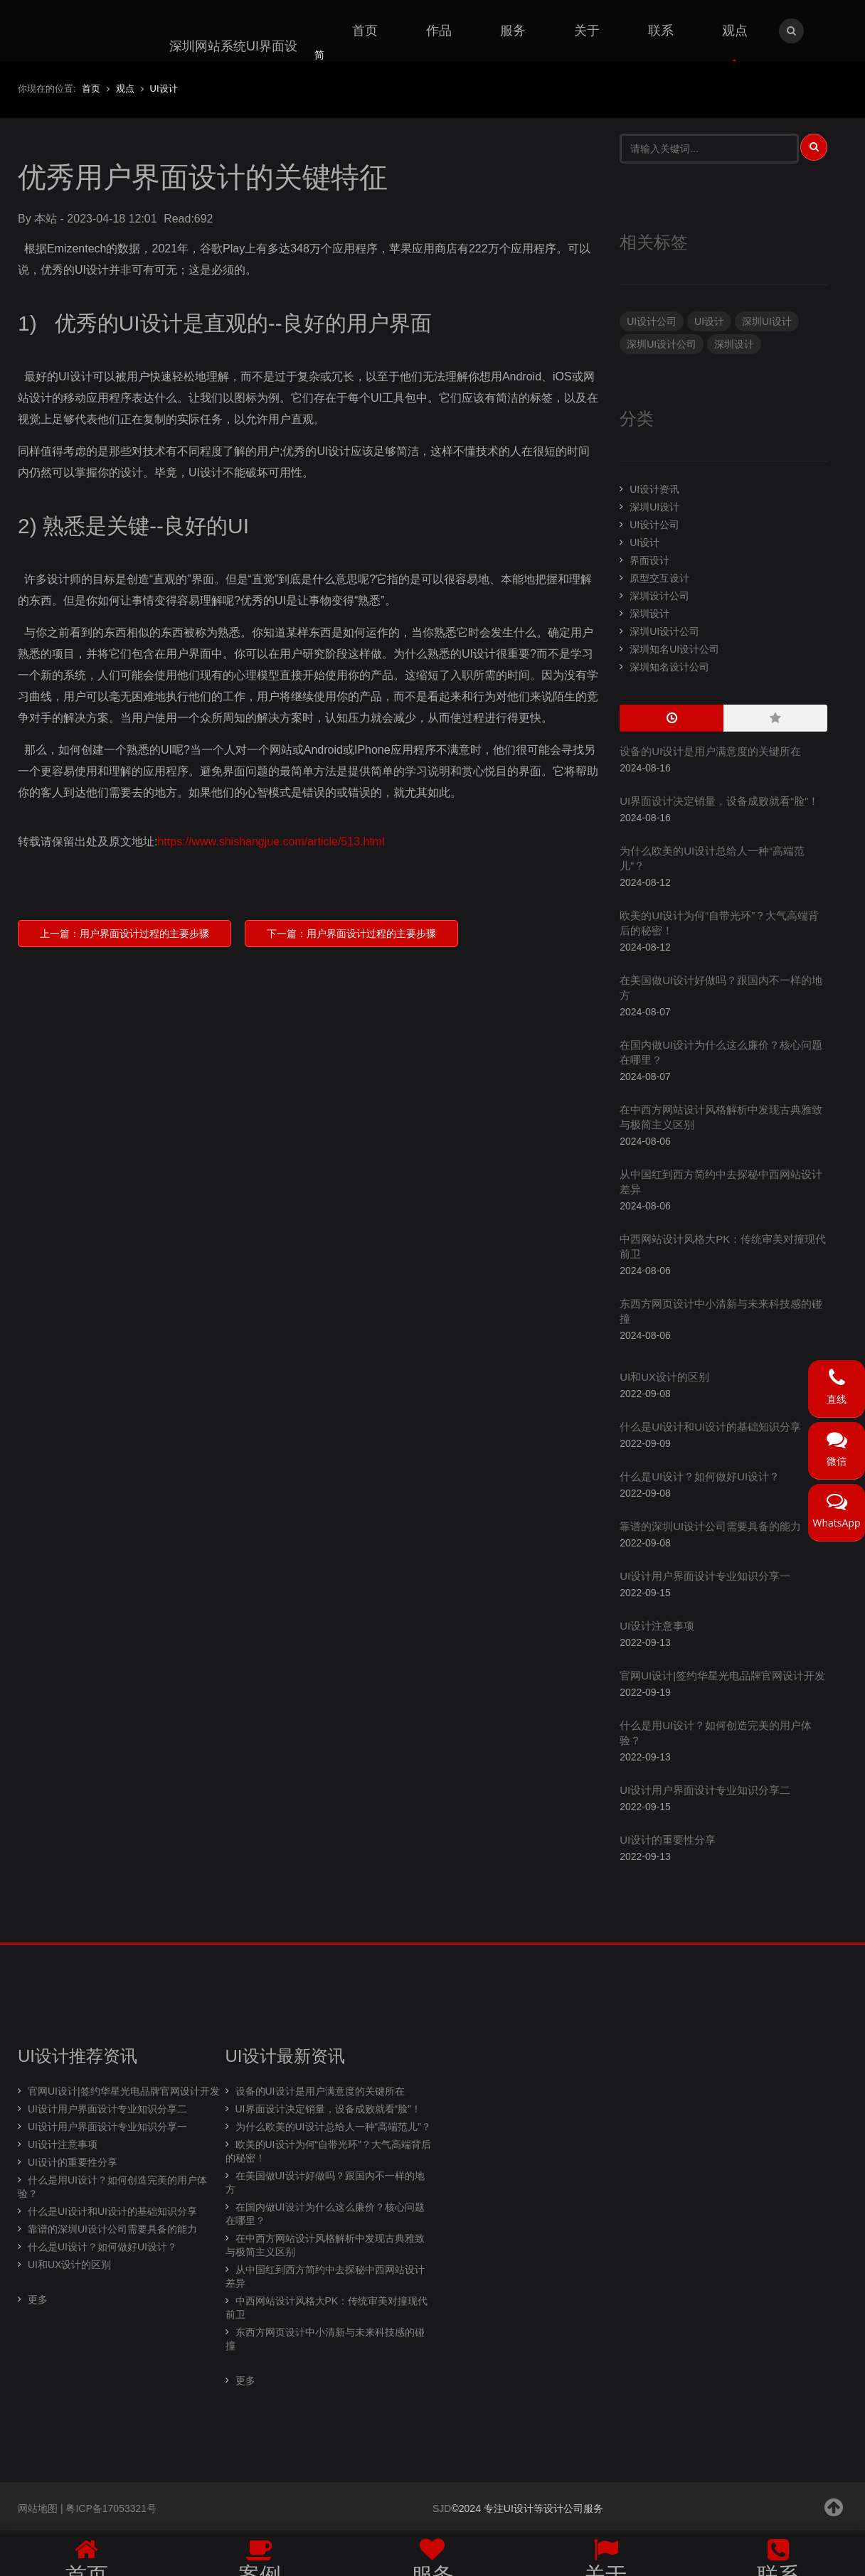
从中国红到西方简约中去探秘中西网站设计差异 (325, 2276)
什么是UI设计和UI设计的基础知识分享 (710, 1427)
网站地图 (38, 2508)
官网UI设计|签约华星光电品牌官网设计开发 (722, 1675)
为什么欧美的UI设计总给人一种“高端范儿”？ (333, 2126)
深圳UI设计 (767, 321)
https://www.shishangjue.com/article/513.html (270, 841)
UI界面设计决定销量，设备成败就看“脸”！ (719, 801)
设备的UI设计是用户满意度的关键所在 (710, 751)
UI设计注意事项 (657, 1626)
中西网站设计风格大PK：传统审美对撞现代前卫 (326, 2307)
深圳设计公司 (659, 596)
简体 (319, 63)
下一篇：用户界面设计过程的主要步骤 (351, 933)
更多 (38, 2299)
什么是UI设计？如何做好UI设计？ (700, 1476)
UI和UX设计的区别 (664, 1377)
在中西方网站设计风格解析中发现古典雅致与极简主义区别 (325, 2245)
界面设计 (649, 560)
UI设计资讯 (654, 489)
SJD (441, 2508)
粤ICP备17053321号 (110, 2508)
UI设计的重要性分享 (668, 1840)
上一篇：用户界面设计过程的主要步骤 (124, 933)
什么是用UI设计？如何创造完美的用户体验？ (112, 2186)
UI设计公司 (651, 321)
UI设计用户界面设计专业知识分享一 (705, 1576)
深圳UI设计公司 (661, 344)
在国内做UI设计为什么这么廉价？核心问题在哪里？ (325, 2213)
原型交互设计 (659, 578)
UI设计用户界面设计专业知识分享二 (705, 1790)
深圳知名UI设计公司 (674, 649)
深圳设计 (734, 344)
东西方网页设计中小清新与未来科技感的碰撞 (325, 2338)
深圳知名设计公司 (669, 667)
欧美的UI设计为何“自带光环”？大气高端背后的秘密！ (328, 2151)
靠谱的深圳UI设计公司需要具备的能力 (710, 1526)
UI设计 (709, 321)
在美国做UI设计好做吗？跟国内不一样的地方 (325, 2182)
